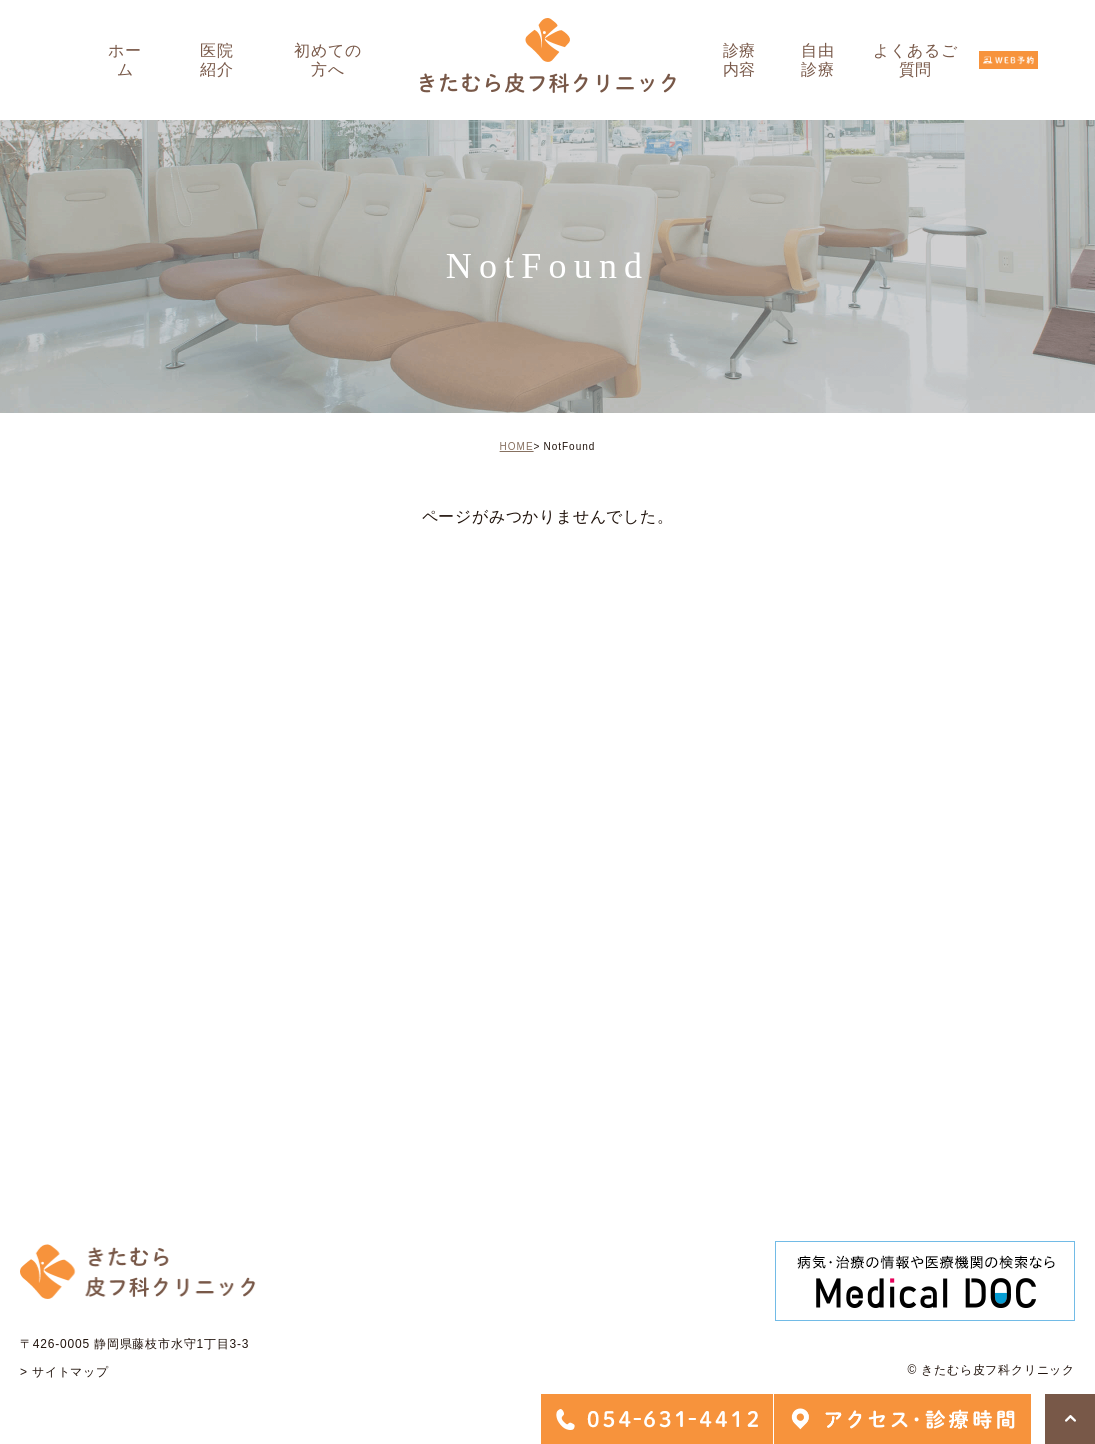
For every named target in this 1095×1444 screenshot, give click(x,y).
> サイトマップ (64, 1372)
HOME (517, 446)
